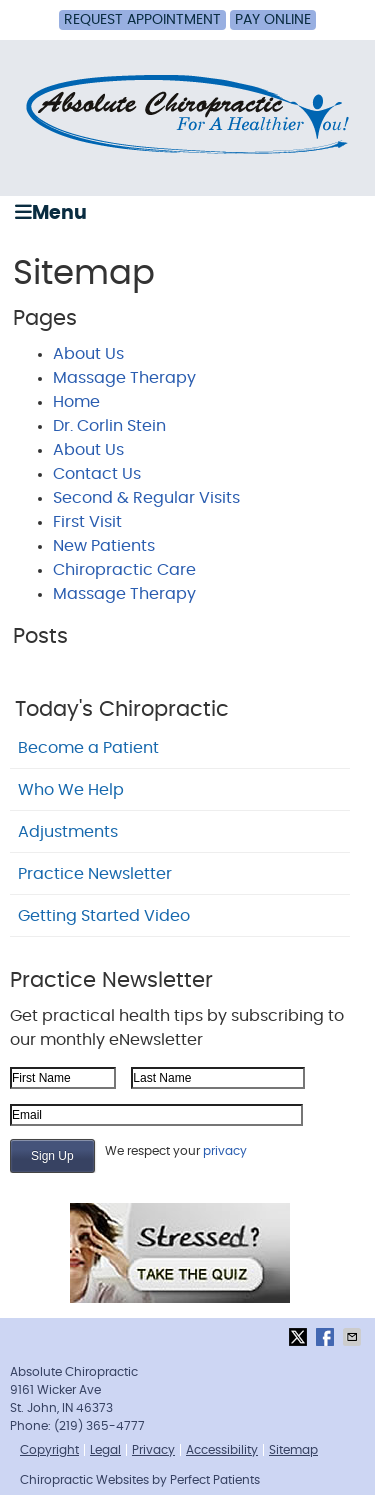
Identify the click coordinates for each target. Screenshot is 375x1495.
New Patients (104, 546)
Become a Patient (88, 748)
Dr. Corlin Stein (109, 426)
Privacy (153, 1450)
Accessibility (222, 1450)
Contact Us (97, 474)
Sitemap (293, 1450)
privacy (225, 1151)
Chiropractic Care (124, 570)
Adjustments (68, 832)
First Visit (87, 522)
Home (76, 402)
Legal (105, 1450)
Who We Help (71, 790)
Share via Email (354, 1337)
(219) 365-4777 (99, 1426)
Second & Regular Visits (146, 498)
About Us (88, 354)
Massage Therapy (124, 378)
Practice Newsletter (95, 874)
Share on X (300, 1337)
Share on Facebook (327, 1337)
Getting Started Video (104, 916)
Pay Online (273, 20)
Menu (51, 212)
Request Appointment (142, 20)
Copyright (49, 1450)
